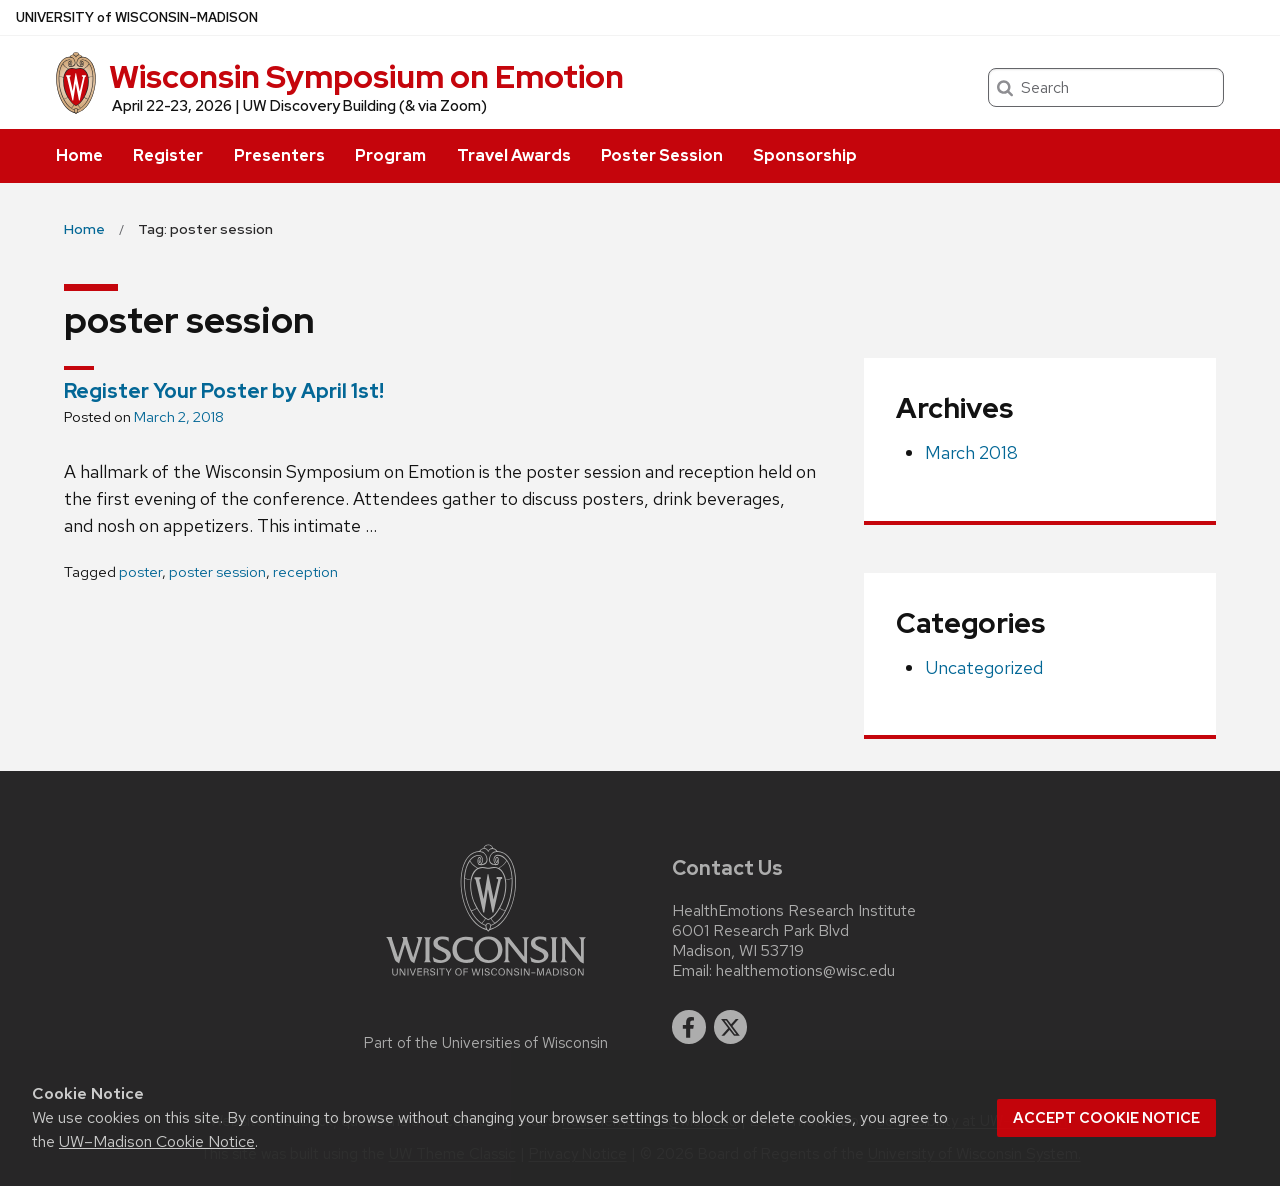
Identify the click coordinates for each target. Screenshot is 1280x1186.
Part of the (486, 1043)
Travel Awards (514, 155)
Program (390, 155)
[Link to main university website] (486, 979)
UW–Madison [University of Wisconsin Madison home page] (137, 17)
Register (168, 155)
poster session (217, 572)
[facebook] (689, 1027)
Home (79, 155)
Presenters (279, 155)
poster (140, 572)
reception (305, 572)
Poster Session (662, 155)
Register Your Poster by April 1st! (224, 391)
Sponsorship (805, 155)
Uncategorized (984, 667)
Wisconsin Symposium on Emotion (366, 76)
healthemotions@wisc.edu (805, 971)
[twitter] (731, 1027)
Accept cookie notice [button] (1106, 1118)
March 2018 (971, 452)
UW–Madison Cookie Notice (157, 1141)
